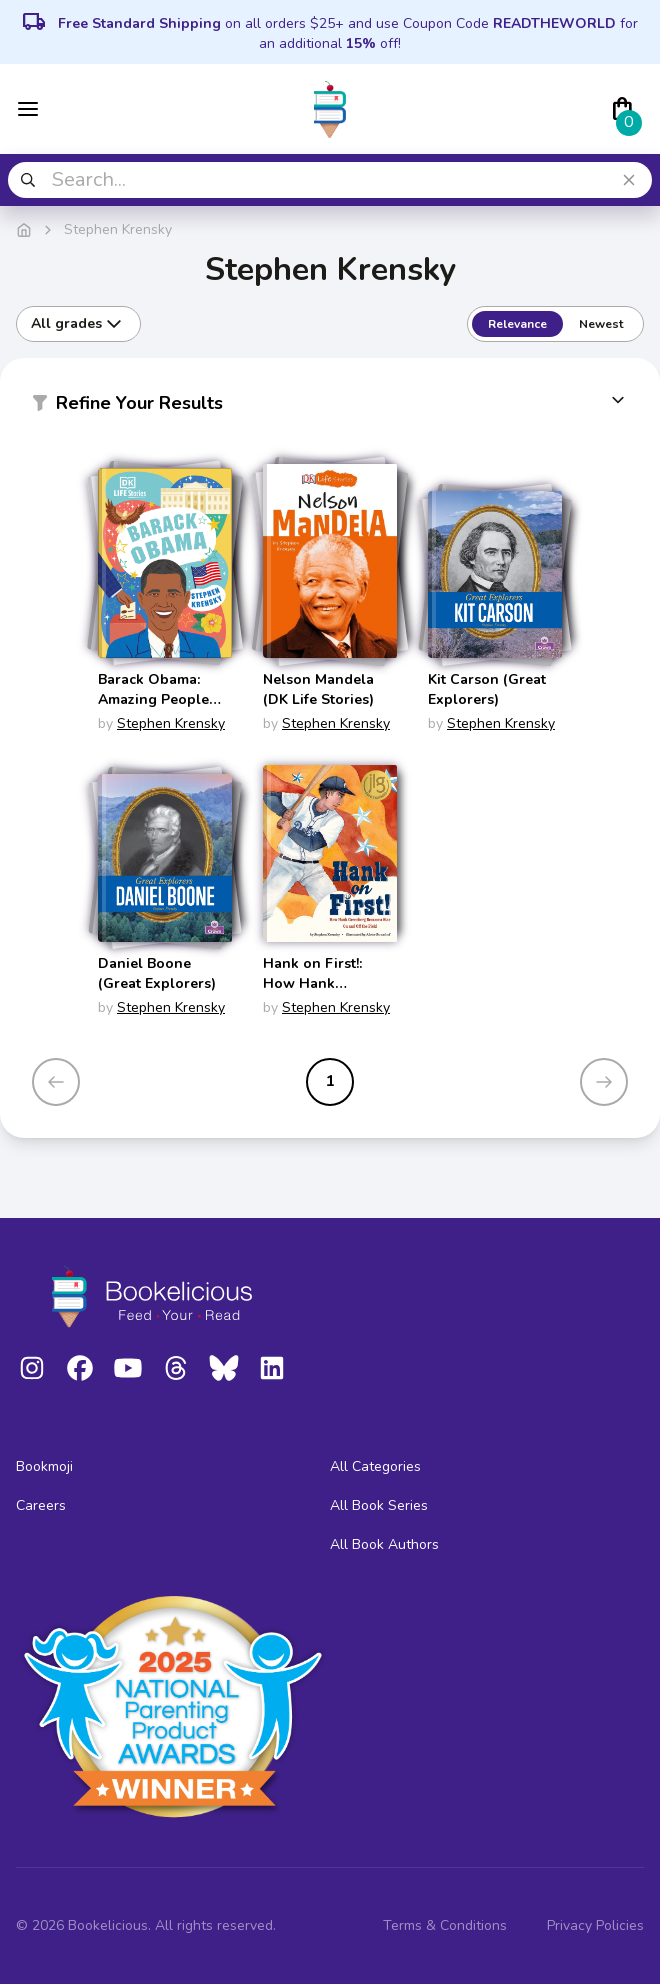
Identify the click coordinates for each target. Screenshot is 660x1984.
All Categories (375, 1466)
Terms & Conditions (445, 1925)
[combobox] (330, 180)
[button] (330, 407)
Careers (41, 1505)
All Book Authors (384, 1544)
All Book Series (379, 1505)
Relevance (517, 324)
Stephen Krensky (171, 723)
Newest (601, 324)
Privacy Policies (595, 1925)
